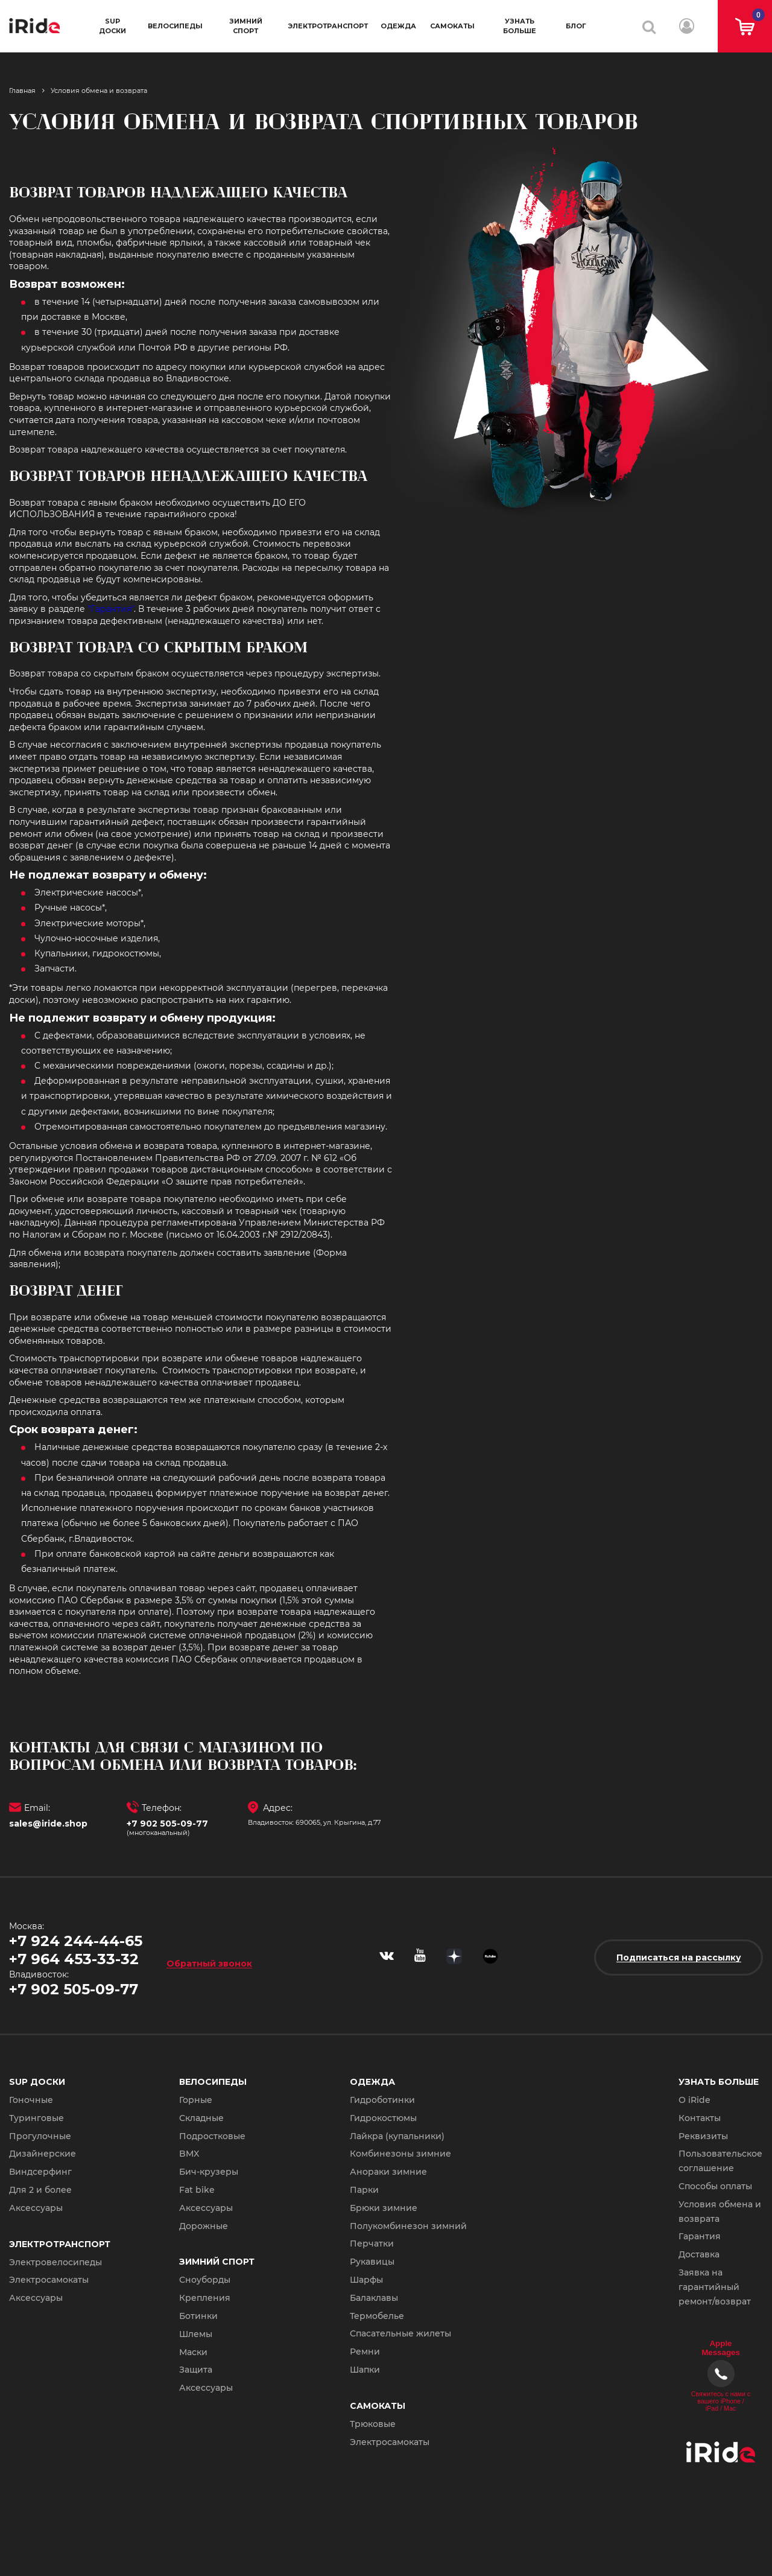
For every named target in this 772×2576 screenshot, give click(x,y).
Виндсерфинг (40, 2171)
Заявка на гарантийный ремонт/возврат (715, 2287)
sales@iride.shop (48, 1823)
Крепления (204, 2297)
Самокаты (452, 26)
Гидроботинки (382, 2099)
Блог (576, 26)
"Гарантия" (110, 608)
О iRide (694, 2099)
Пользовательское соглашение (720, 2161)
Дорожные (203, 2226)
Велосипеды (175, 26)
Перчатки (372, 2243)
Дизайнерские (42, 2153)
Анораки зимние (388, 2171)
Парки (364, 2189)
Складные (201, 2118)
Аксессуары (36, 2207)
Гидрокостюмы (383, 2118)
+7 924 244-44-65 (75, 1941)
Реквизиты (703, 2136)
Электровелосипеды (55, 2262)
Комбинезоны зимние (400, 2153)
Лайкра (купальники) (397, 2136)
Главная (22, 90)
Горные (195, 2099)
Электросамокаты (49, 2279)
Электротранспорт (328, 26)
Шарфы (366, 2279)
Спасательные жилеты (400, 2333)
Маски (193, 2352)
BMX (189, 2153)
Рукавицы (372, 2261)
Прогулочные (40, 2136)
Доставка (699, 2254)
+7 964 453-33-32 (74, 1959)
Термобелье (377, 2315)
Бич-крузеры (208, 2171)
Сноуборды (204, 2279)
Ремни (365, 2351)
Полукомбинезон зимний (408, 2226)
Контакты (700, 2118)
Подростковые (212, 2136)
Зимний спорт (245, 25)
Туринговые (36, 2118)
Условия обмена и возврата (720, 2211)
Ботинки (198, 2315)
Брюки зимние (383, 2207)
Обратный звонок (209, 1963)
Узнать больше (519, 25)
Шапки (365, 2369)
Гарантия (700, 2236)
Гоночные (31, 2099)
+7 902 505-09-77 (167, 1823)
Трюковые (373, 2424)
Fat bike (197, 2189)
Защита (195, 2369)
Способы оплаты (715, 2186)
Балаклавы (374, 2297)
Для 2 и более (40, 2189)
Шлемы (195, 2334)
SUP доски (112, 25)
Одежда (398, 26)
